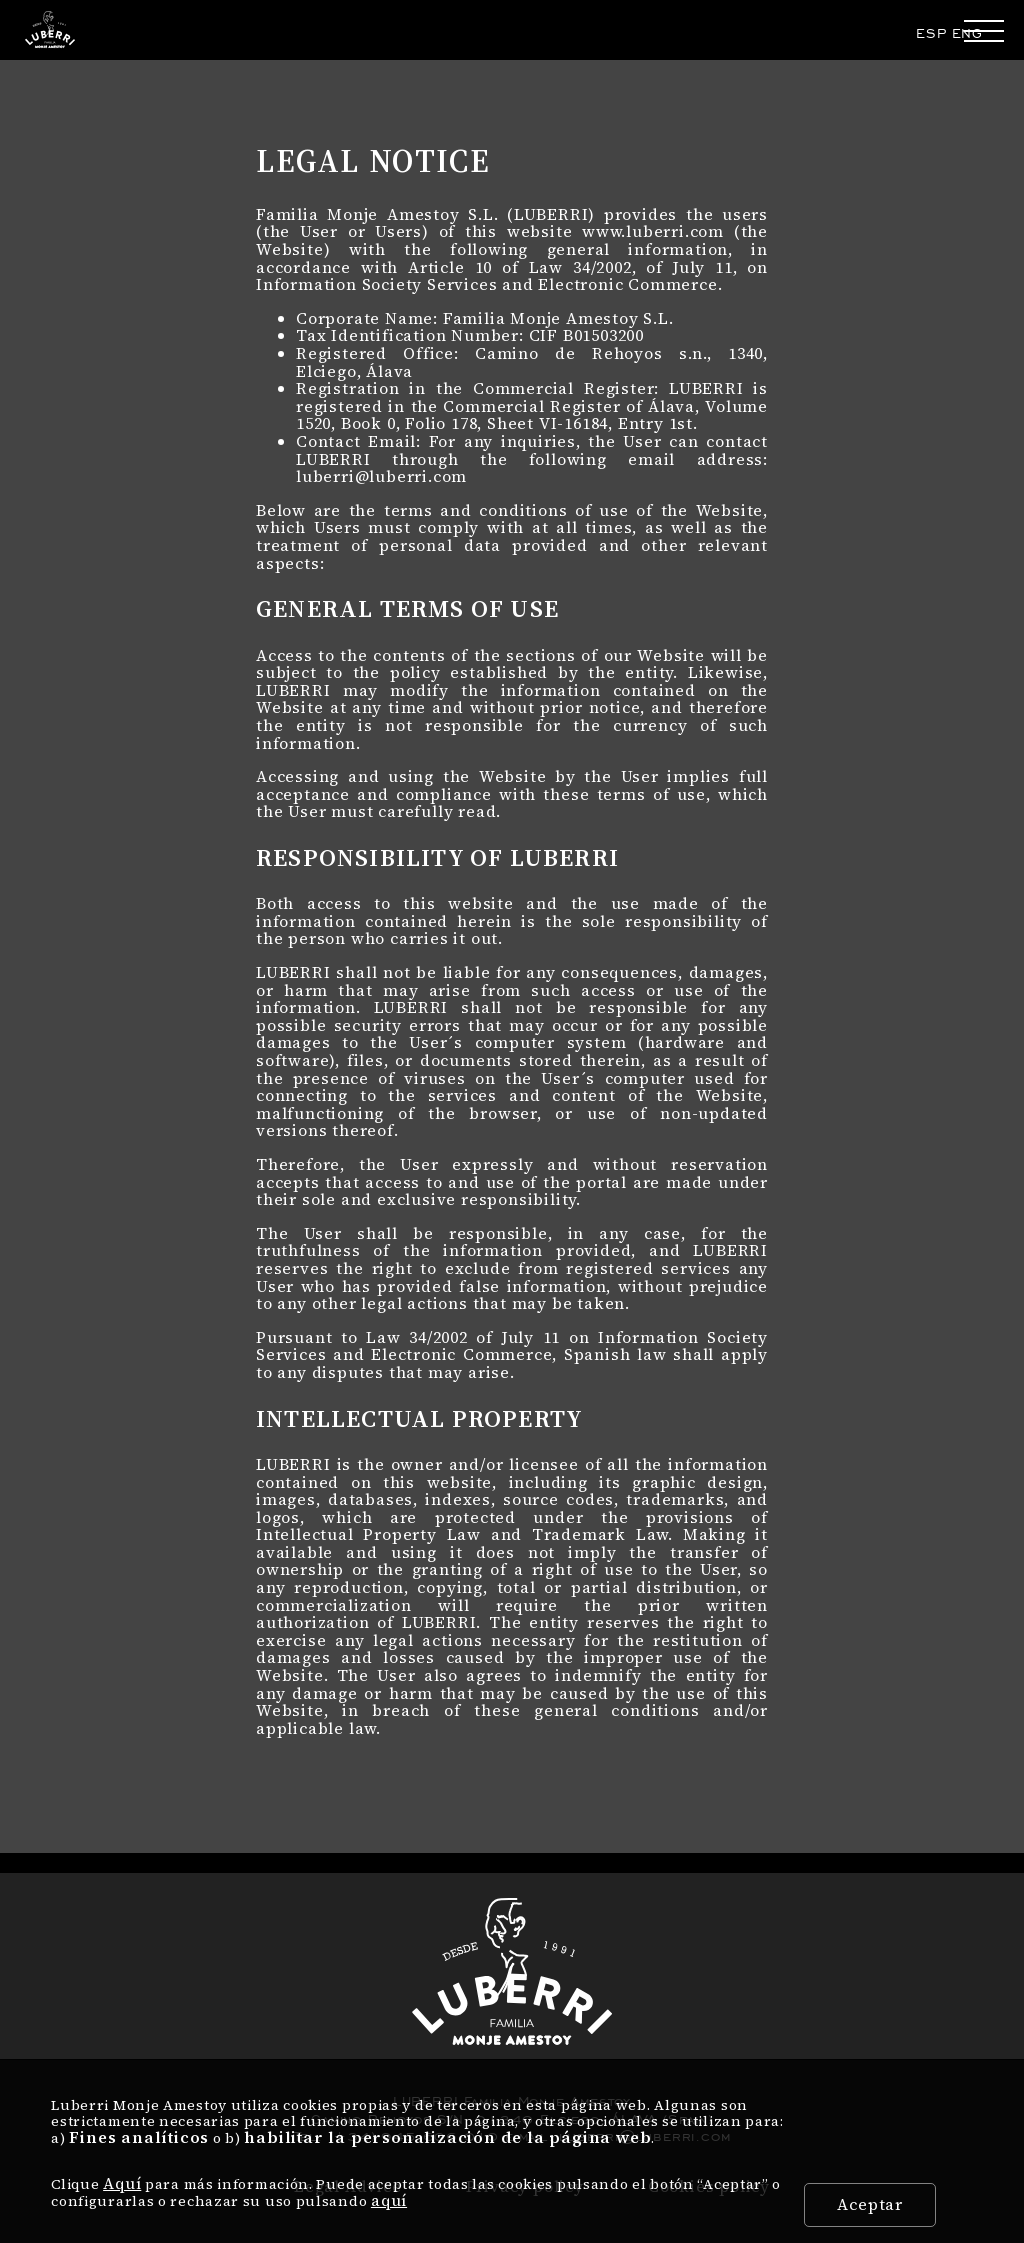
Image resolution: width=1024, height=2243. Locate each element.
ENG (967, 33)
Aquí (122, 2183)
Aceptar (870, 2204)
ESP (931, 33)
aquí (389, 2200)
